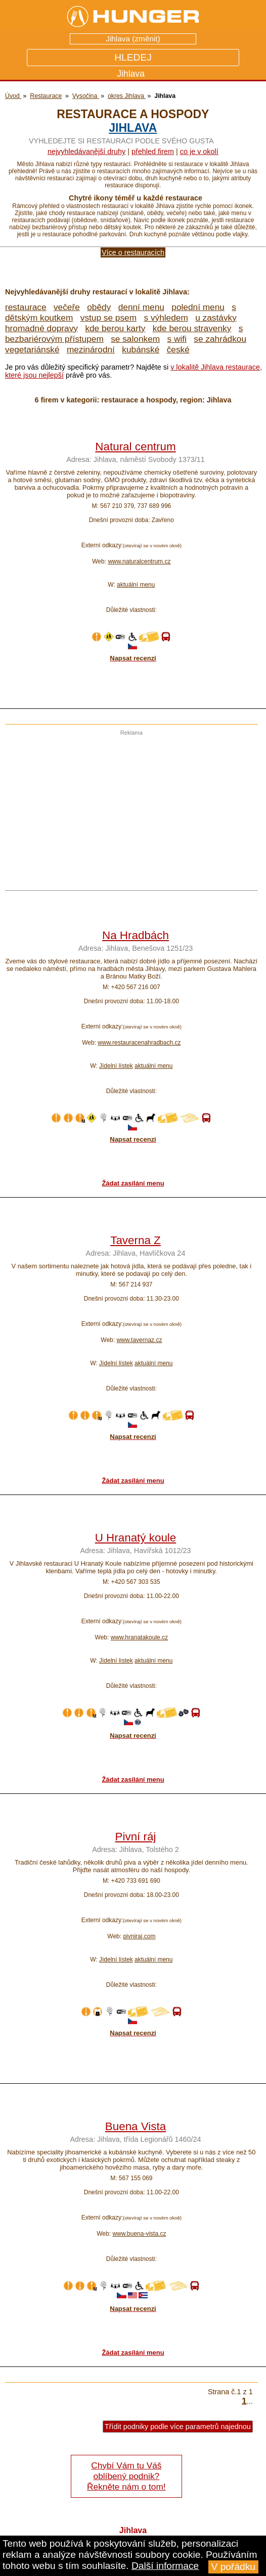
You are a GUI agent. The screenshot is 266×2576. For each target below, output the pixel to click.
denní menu (141, 307)
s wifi (177, 339)
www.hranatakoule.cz (139, 1637)
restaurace (26, 307)
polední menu (198, 307)
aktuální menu (136, 584)
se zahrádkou (220, 339)
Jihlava (133, 127)
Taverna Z (135, 1240)
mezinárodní (91, 349)
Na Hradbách (135, 935)
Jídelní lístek (116, 1065)
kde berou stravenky (192, 328)
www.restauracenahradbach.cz (139, 1042)
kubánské (140, 349)
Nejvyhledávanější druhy (86, 151)
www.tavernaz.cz (139, 1340)
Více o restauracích (133, 252)
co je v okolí (199, 151)
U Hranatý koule (135, 1537)
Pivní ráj (135, 1836)
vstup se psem (108, 318)
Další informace (165, 2565)
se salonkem (135, 339)
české (178, 349)
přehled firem (152, 151)
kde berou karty (115, 328)
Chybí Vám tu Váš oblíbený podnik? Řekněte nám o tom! (126, 2476)
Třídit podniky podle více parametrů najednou (178, 2427)
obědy (99, 307)
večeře (67, 307)
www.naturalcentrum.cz (139, 561)
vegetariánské (32, 349)
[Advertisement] (129, 806)
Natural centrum (135, 446)
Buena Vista (135, 2126)
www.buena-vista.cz (139, 2233)
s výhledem (166, 318)
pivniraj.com (139, 1936)
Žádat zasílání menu (133, 1183)
